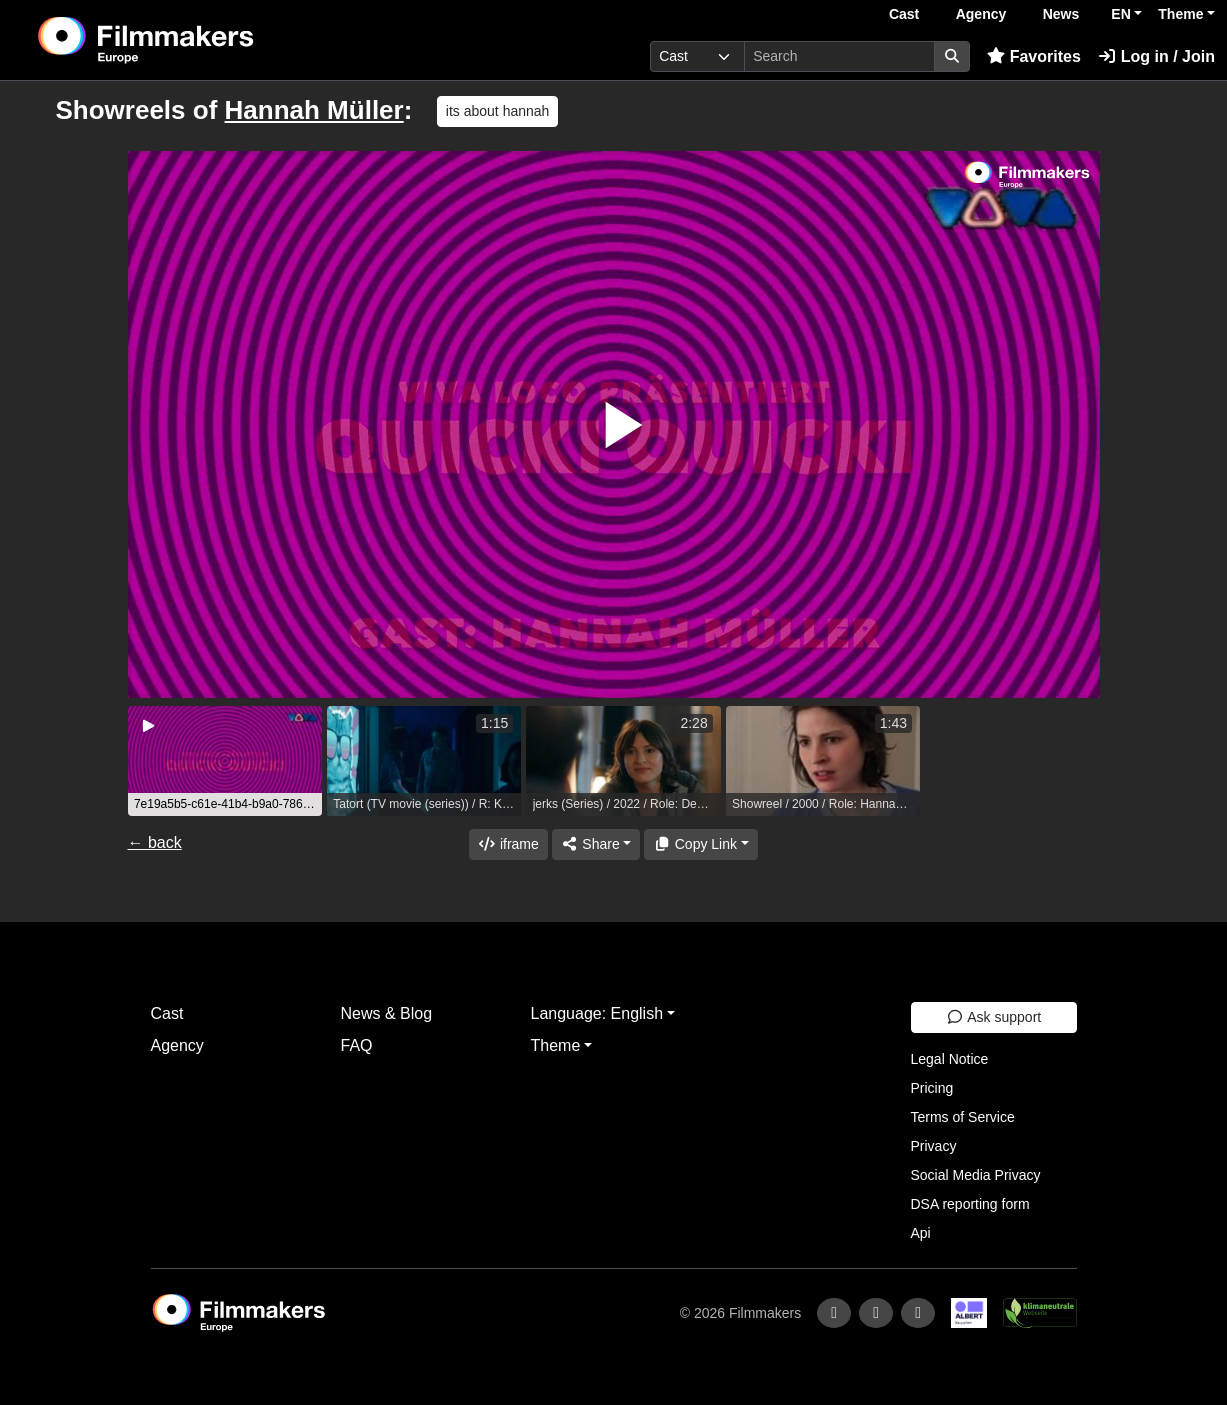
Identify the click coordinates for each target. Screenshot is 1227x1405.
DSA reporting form (970, 1204)
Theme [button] (1180, 14)
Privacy (934, 1146)
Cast (904, 14)
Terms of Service (963, 1117)
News (1061, 14)
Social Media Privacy (976, 1175)
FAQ (357, 1045)
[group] (225, 761)
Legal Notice (950, 1059)
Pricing (932, 1088)
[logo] (195, 40)
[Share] (596, 844)
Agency (981, 14)
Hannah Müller (314, 110)
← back (155, 842)
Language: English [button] (597, 1013)
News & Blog (387, 1013)
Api (921, 1233)
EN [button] (1120, 14)
